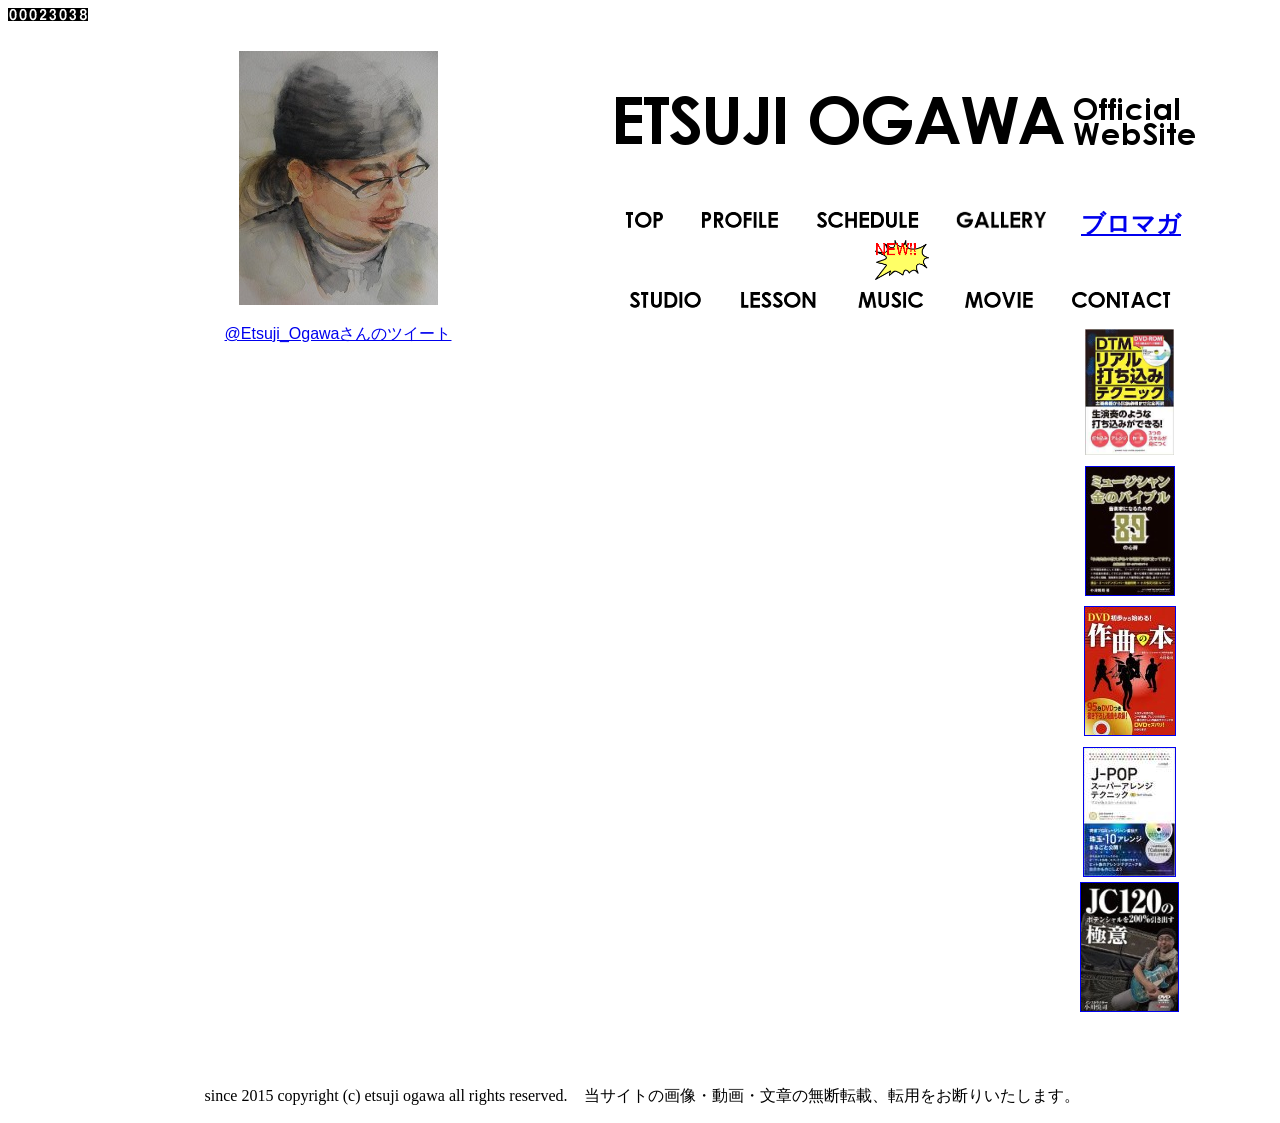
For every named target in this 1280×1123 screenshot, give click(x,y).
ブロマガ (1131, 223)
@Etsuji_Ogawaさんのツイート (338, 333)
